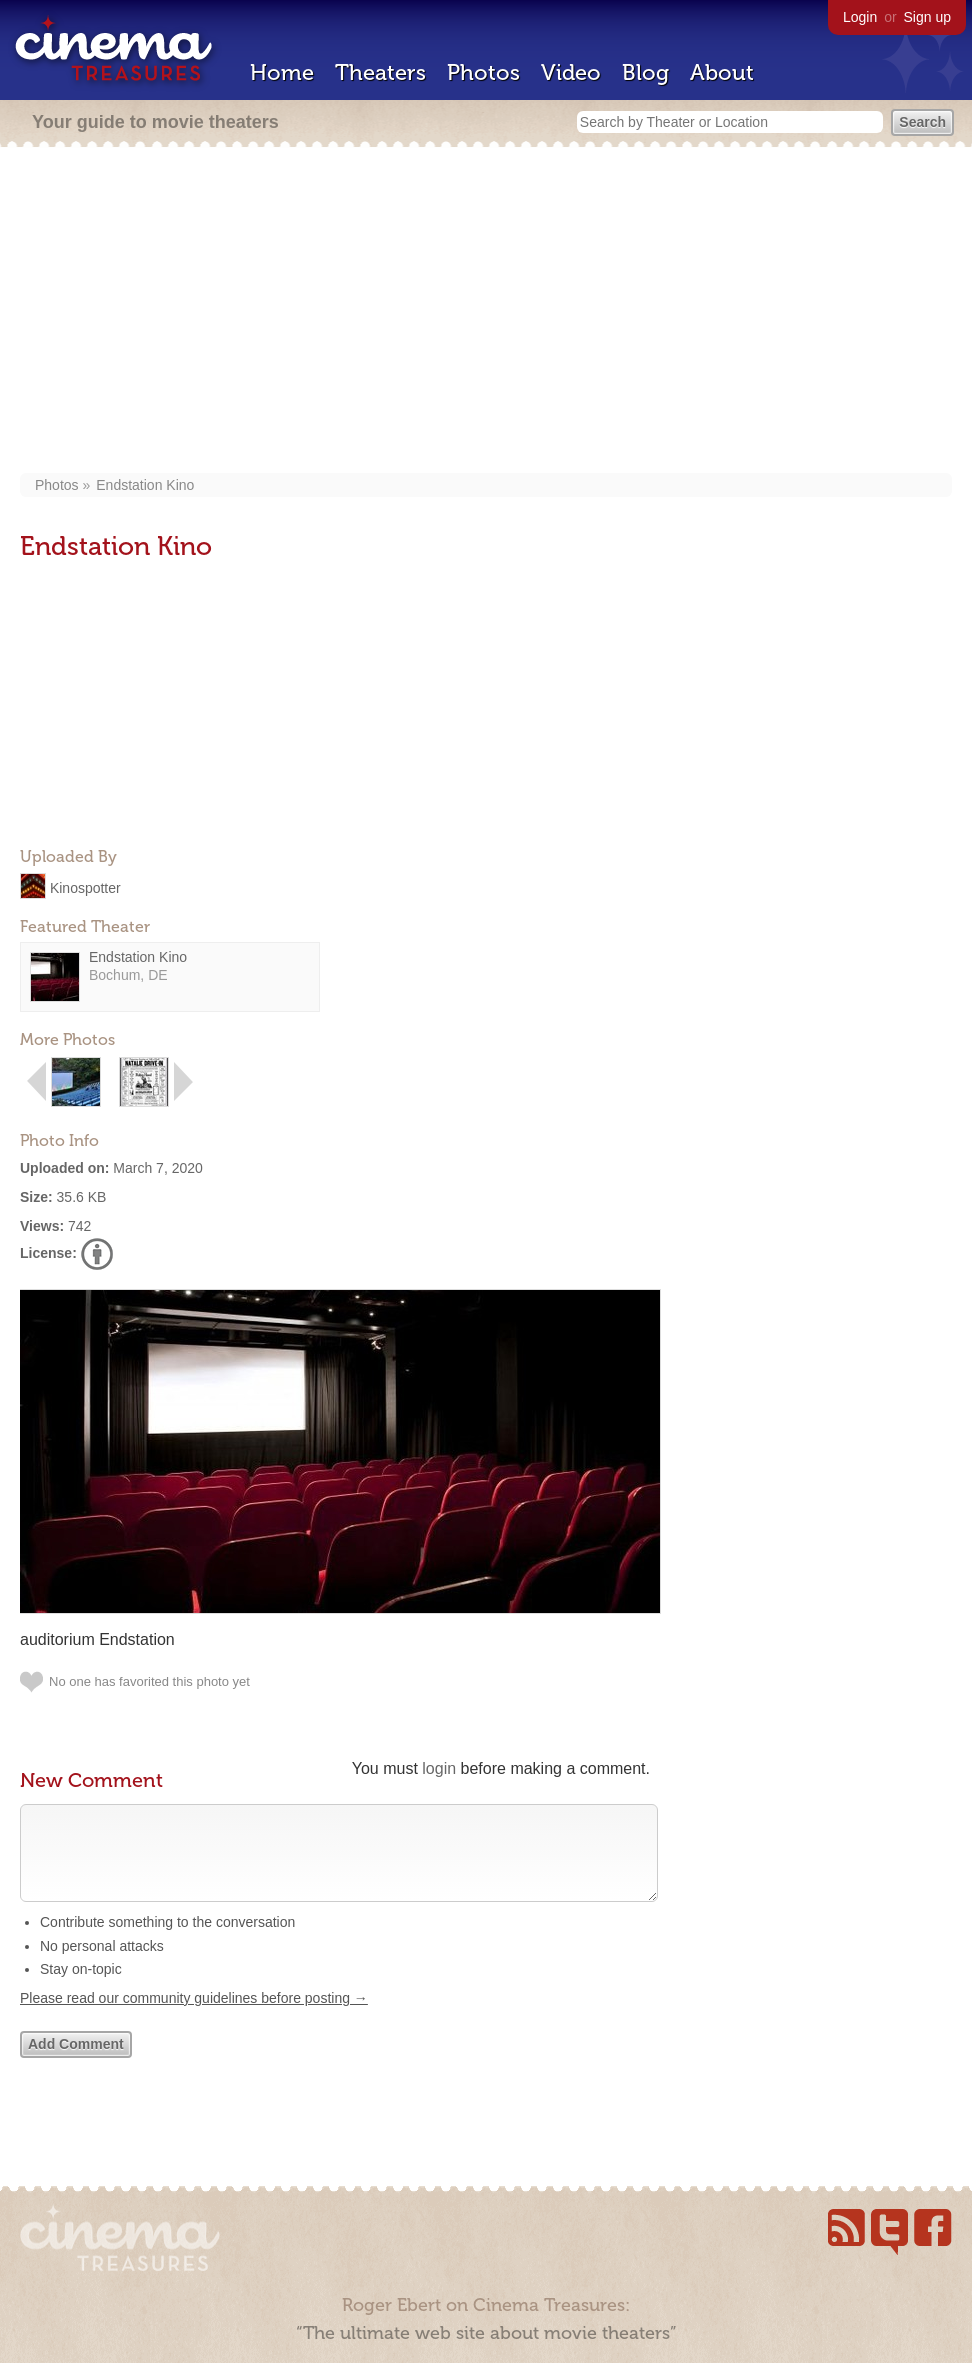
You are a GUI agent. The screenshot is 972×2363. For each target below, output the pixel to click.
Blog (645, 72)
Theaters (380, 72)
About (722, 72)
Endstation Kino (145, 485)
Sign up (927, 17)
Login (860, 17)
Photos (483, 72)
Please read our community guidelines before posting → (194, 2018)
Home (282, 72)
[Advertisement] (486, 312)
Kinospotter (85, 887)
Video (571, 72)
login (439, 1768)
